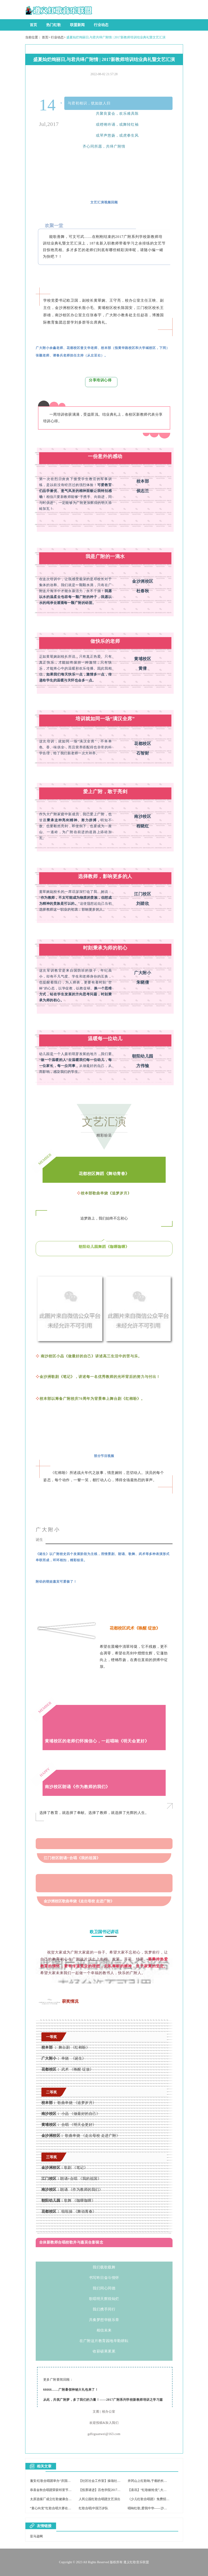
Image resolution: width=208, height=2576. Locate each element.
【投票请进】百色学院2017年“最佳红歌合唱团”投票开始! (119, 2490)
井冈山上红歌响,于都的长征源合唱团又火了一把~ (162, 2481)
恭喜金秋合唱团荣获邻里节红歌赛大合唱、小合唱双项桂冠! (72, 2490)
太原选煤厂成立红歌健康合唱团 (52, 2499)
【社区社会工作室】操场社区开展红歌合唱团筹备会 (115, 2481)
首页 (33, 25)
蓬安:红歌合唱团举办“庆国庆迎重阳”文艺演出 (62, 2481)
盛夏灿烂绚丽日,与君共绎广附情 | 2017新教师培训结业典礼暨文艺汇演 (115, 37)
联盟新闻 (77, 25)
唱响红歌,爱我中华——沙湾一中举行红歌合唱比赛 (163, 2508)
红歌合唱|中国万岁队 (93, 2508)
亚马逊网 (36, 2536)
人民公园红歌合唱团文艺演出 (99, 2499)
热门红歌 (53, 25)
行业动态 (101, 25)
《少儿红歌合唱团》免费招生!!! (150, 2499)
